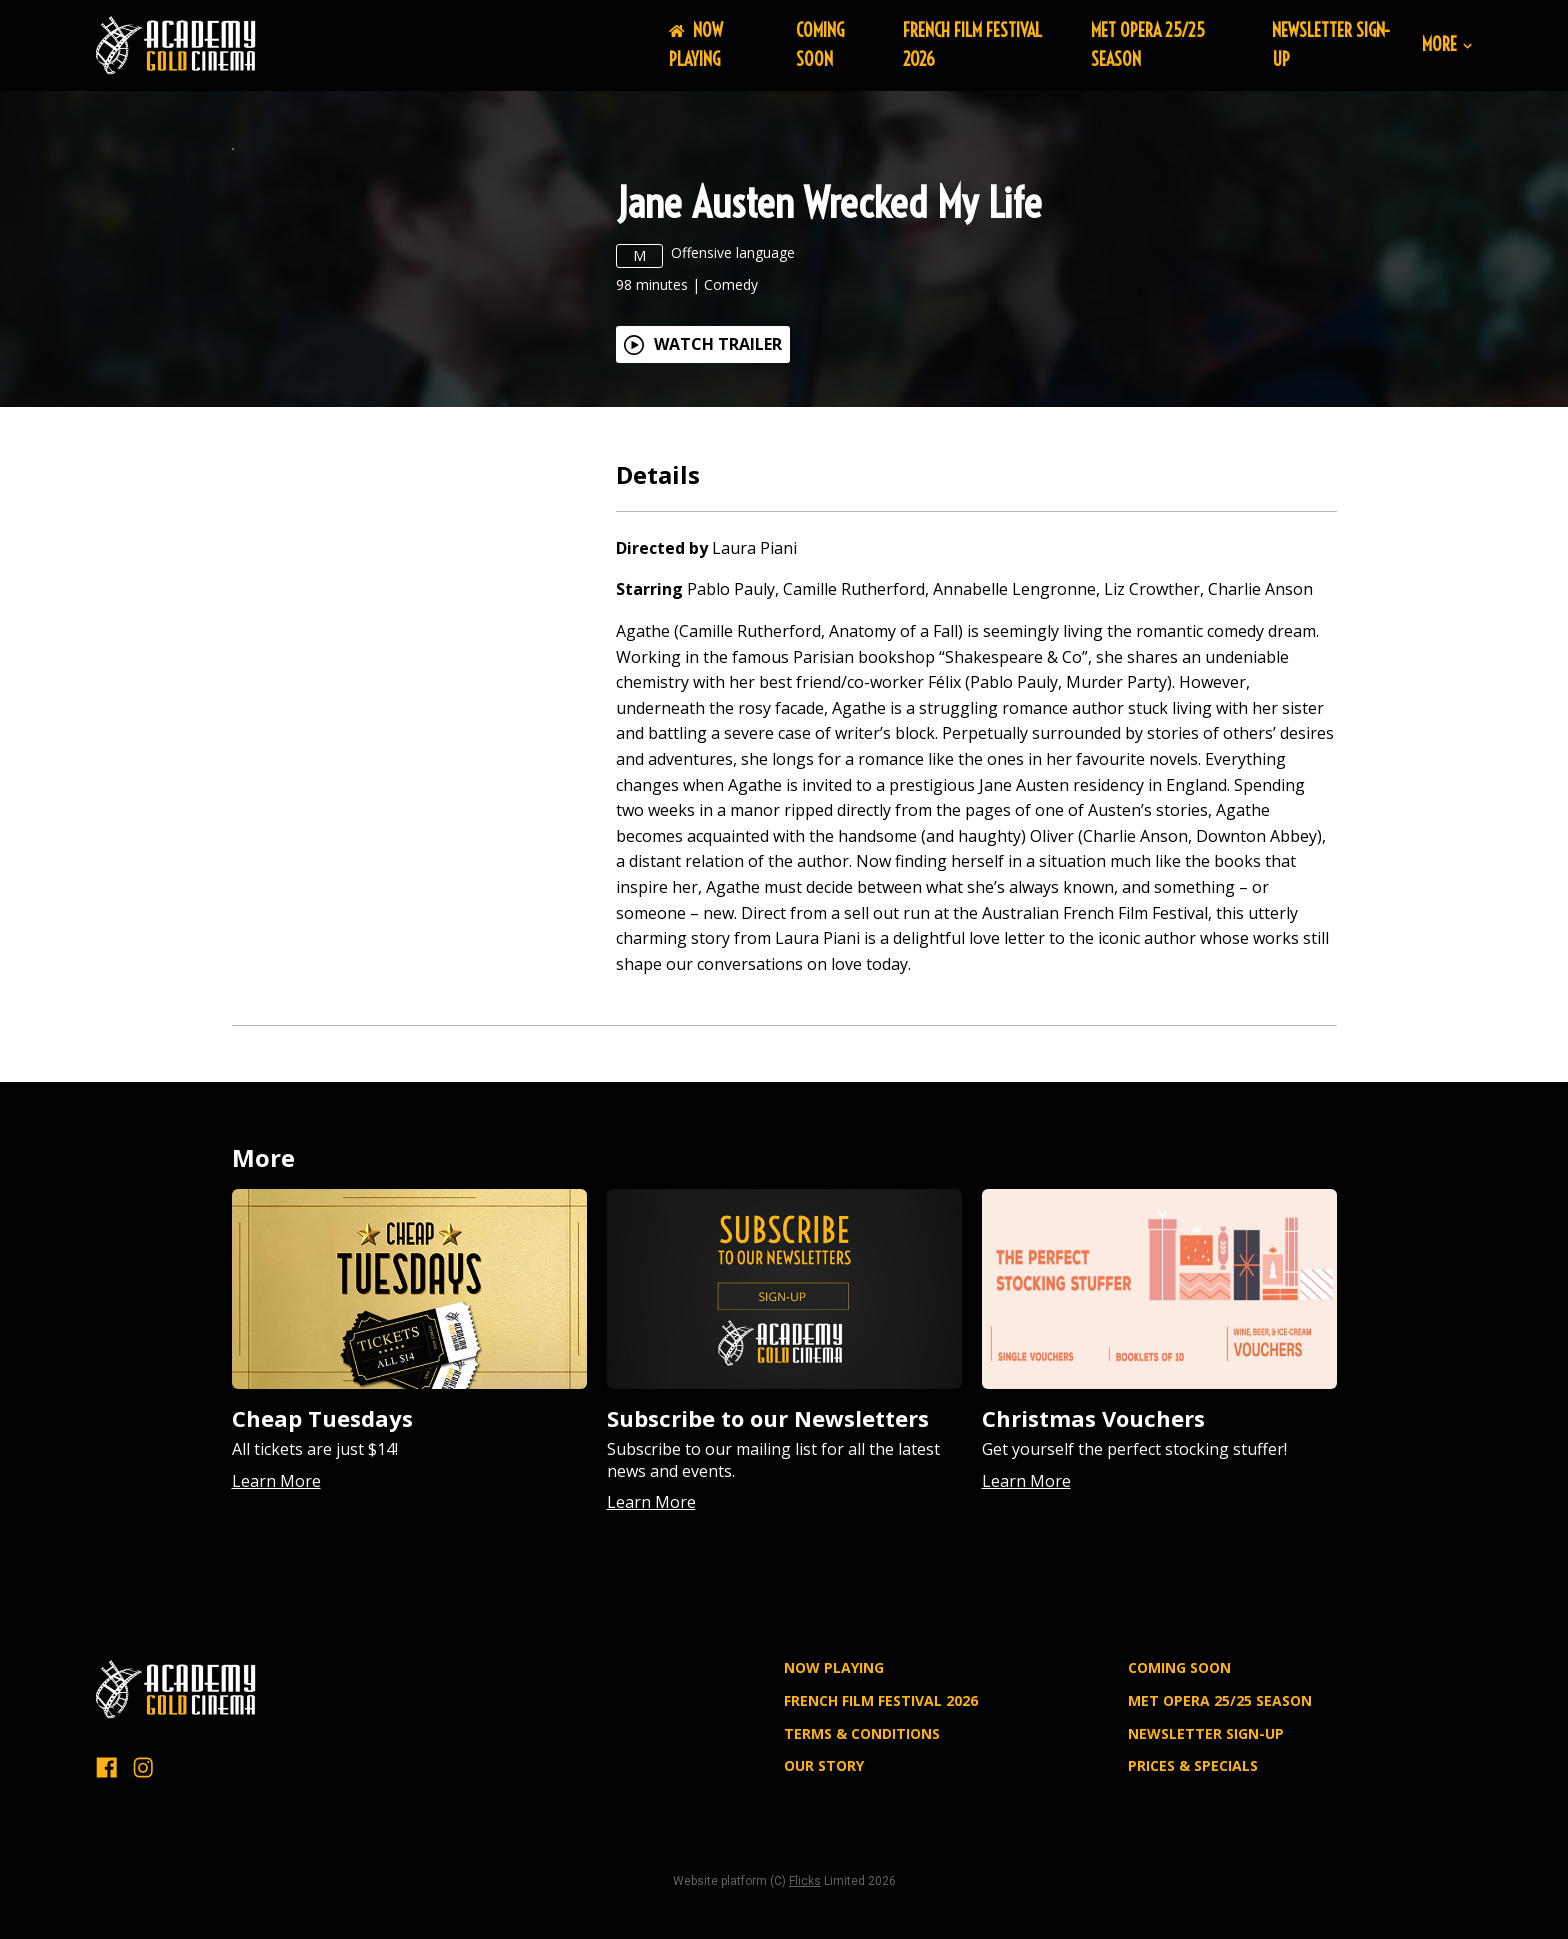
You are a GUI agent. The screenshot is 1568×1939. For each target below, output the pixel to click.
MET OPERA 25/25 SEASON (1220, 1832)
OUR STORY (824, 1897)
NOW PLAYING (696, 45)
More (1447, 45)
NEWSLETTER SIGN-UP (1206, 1865)
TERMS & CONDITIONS (862, 1865)
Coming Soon (820, 45)
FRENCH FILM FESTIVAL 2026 (881, 1832)
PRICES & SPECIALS (1193, 1897)
